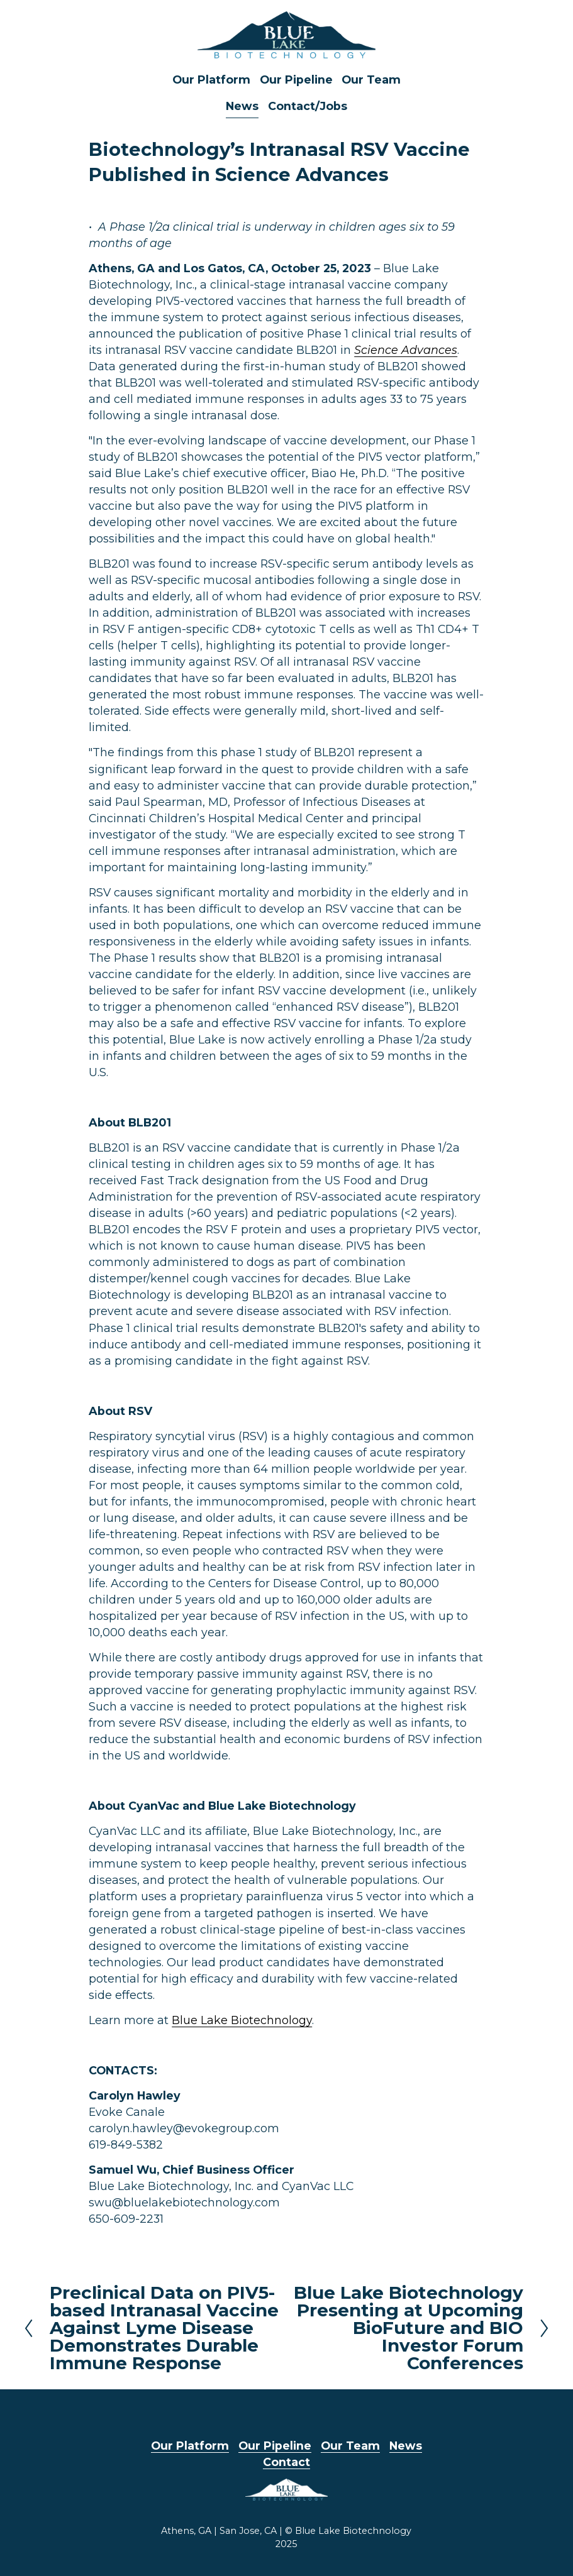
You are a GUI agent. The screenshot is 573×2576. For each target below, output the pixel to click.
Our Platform (211, 79)
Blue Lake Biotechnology (242, 2020)
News (242, 106)
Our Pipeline (296, 79)
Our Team (371, 79)
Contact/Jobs (307, 106)
